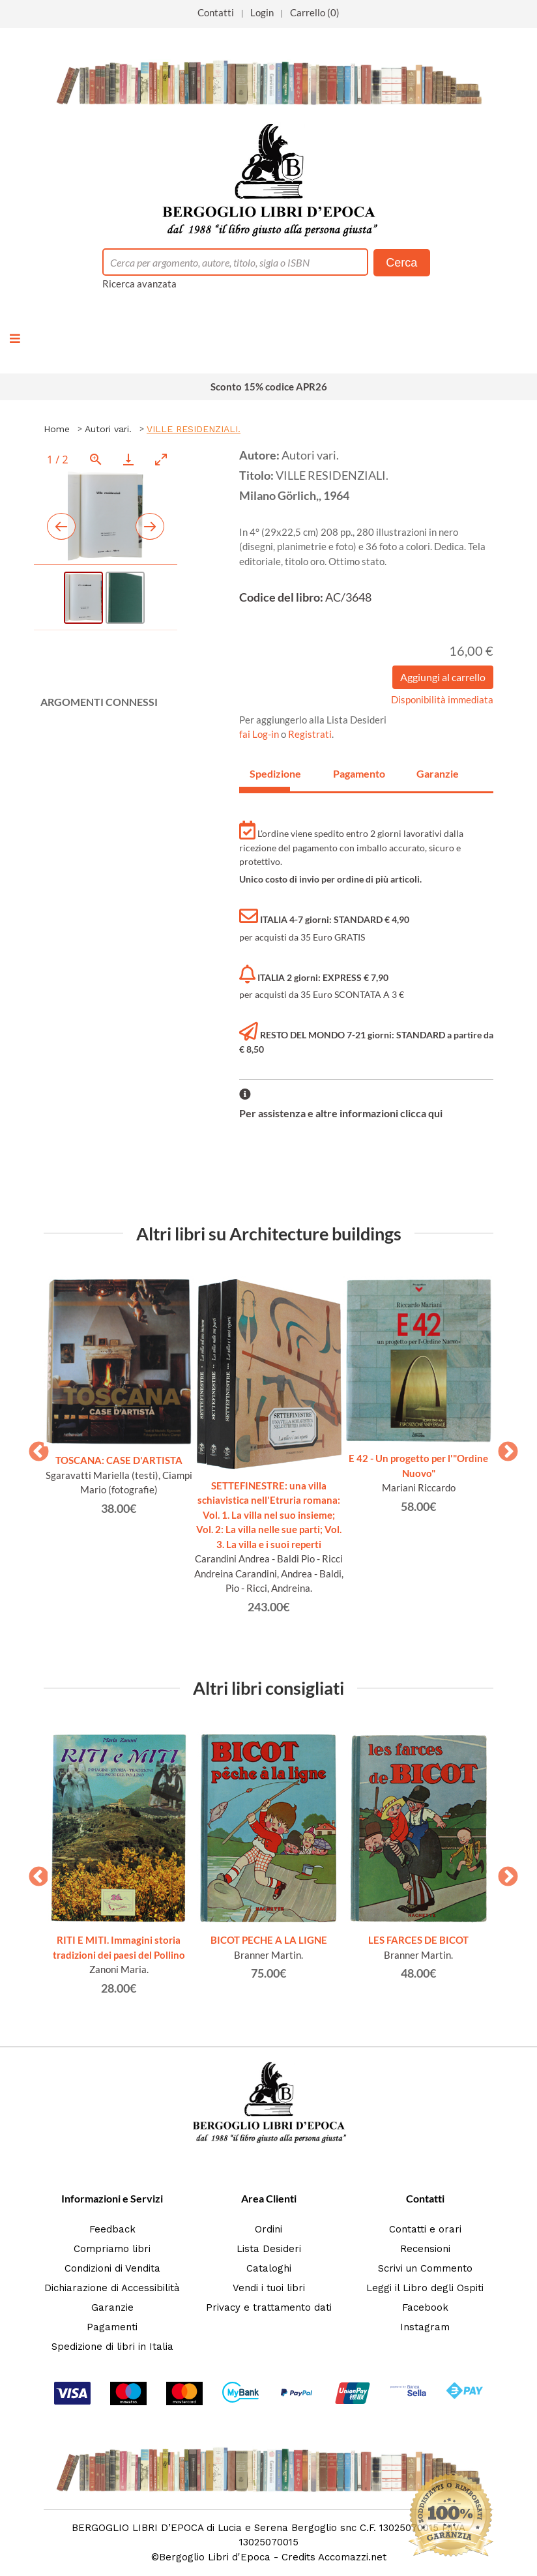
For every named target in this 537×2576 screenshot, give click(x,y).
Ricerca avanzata (139, 283)
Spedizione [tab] (270, 773)
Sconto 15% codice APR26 (268, 386)
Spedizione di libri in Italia (112, 2346)
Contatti (215, 12)
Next (503, 1447)
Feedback (112, 2229)
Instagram (425, 2327)
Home (57, 429)
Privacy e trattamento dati (269, 2307)
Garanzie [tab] (436, 773)
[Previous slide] (61, 526)
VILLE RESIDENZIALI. (193, 429)
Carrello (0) (315, 12)
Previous (33, 1447)
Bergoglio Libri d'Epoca (214, 2557)
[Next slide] (150, 526)
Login (262, 12)
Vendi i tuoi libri (269, 2288)
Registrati (310, 734)
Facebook (425, 2307)
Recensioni (425, 2249)
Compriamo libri (112, 2249)
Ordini (268, 2229)
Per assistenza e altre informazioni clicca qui (341, 1113)
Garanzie (112, 2307)
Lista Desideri (269, 2249)
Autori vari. (108, 429)
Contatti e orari (425, 2229)
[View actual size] (96, 459)
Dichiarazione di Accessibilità (112, 2288)
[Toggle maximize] (161, 459)
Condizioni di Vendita (112, 2268)
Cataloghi (268, 2268)
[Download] (128, 459)
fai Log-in (260, 734)
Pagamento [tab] (353, 773)
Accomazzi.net (352, 2557)
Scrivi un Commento (425, 2268)
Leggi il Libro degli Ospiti (425, 2288)
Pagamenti (112, 2327)
